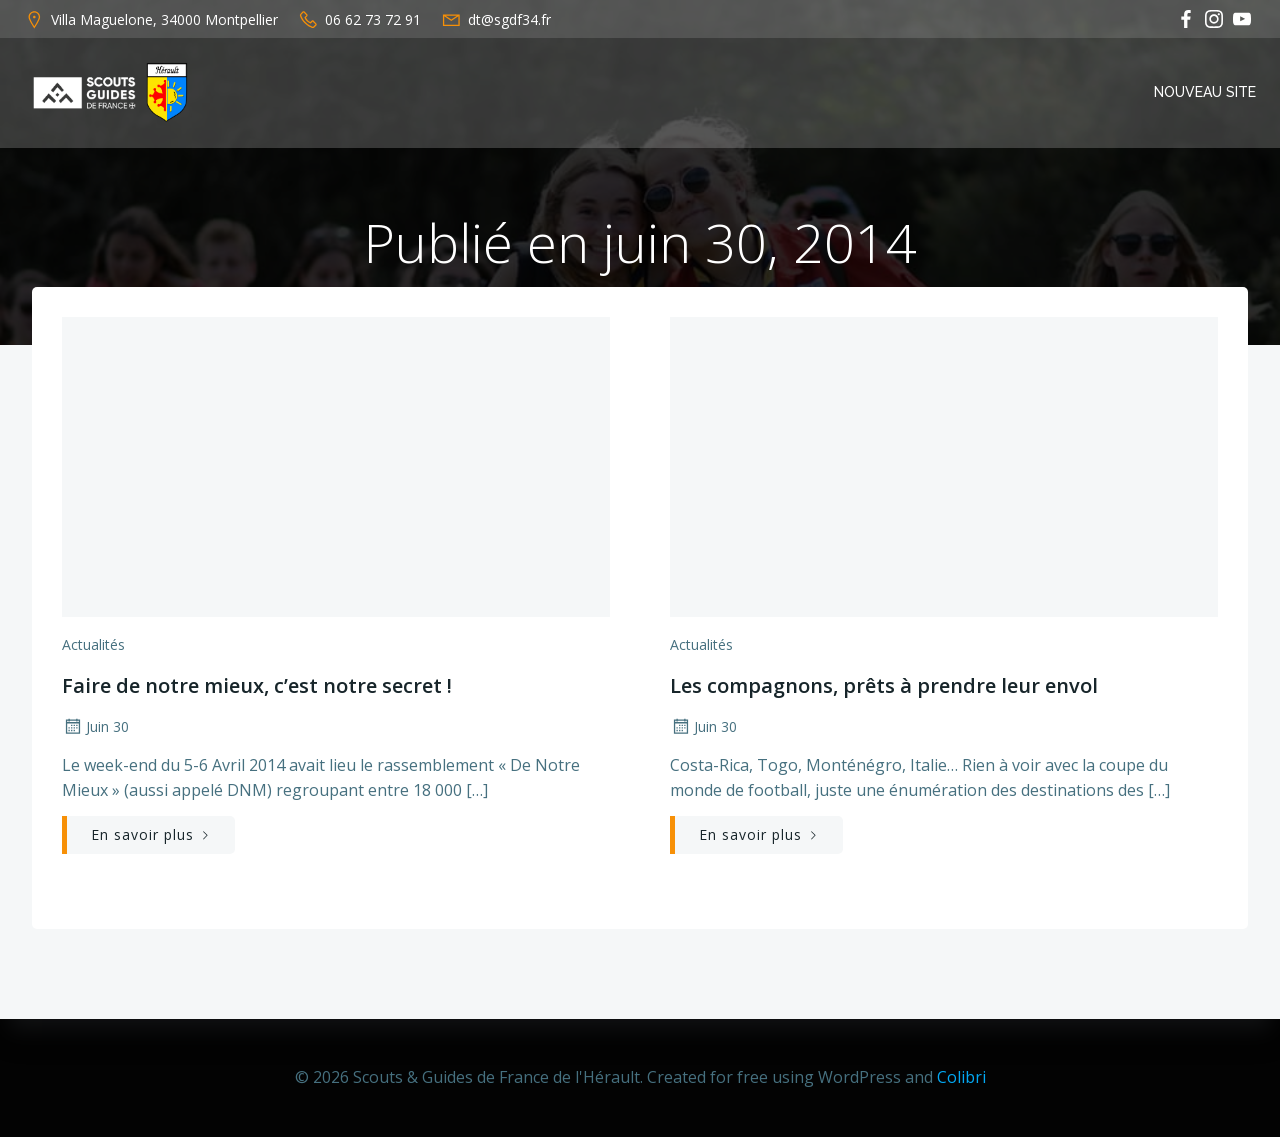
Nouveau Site (1205, 92)
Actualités (93, 644)
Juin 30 (95, 726)
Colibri (961, 1077)
